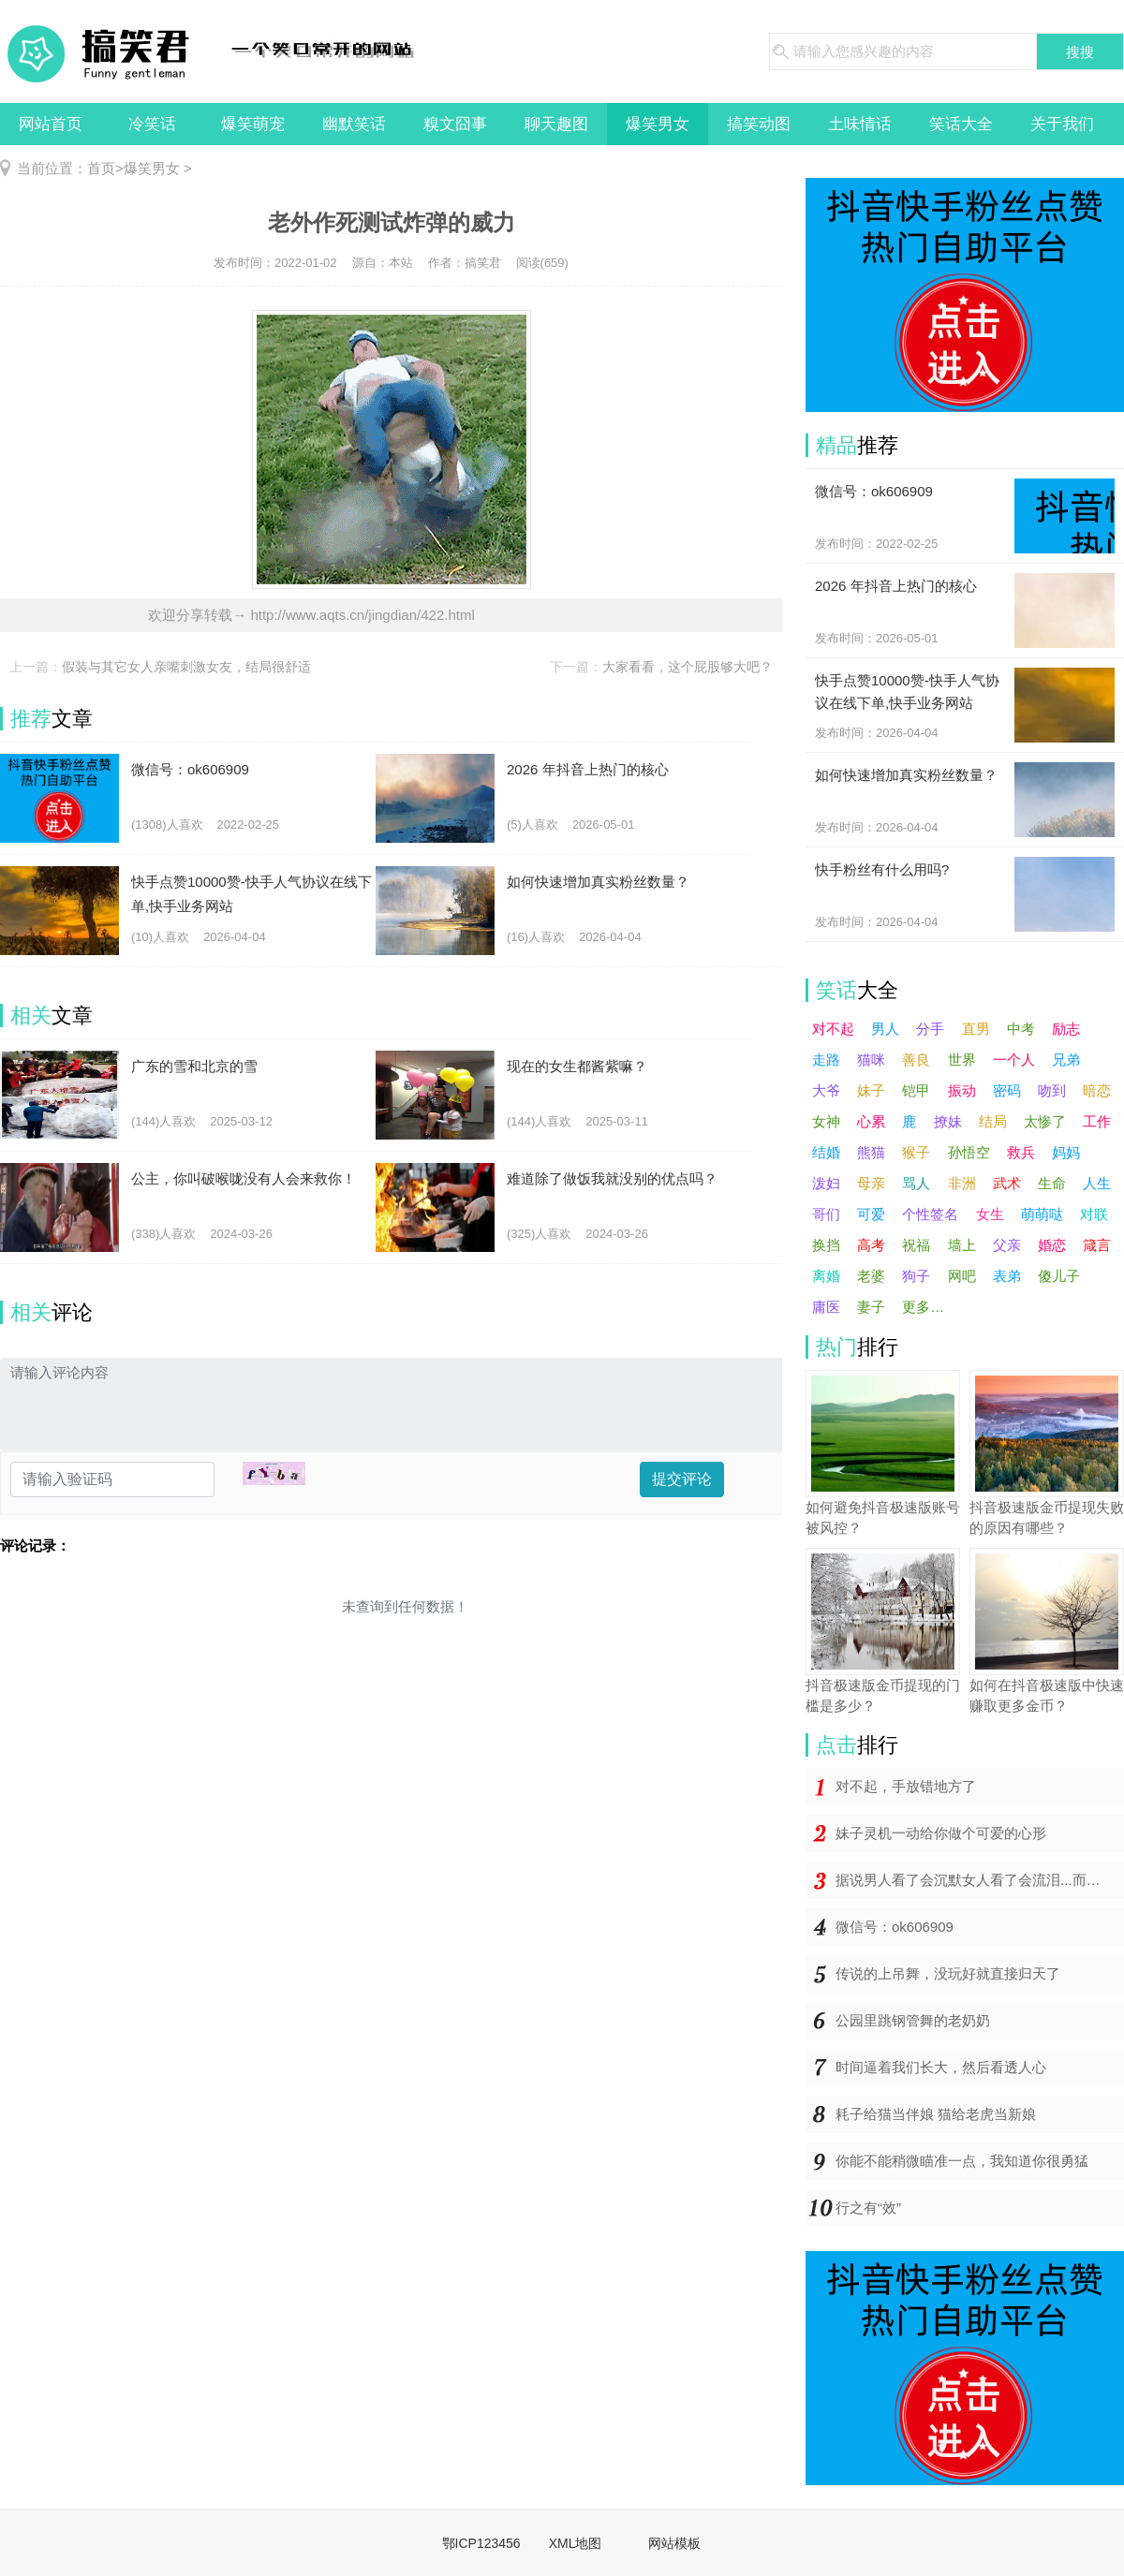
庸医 (826, 1307)
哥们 (826, 1214)
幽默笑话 (354, 124)
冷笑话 (152, 124)
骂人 (916, 1183)
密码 (1007, 1090)
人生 (1097, 1183)
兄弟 (1066, 1059)
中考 (1021, 1029)
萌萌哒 (1042, 1214)
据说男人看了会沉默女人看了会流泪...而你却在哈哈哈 (980, 1880)
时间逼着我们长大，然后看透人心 (941, 2067)
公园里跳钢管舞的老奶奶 (913, 2020)
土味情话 (860, 124)
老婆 (871, 1276)
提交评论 (682, 1479)
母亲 (871, 1183)
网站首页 (50, 124)
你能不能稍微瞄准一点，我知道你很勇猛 (962, 2161)
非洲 (962, 1183)
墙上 (962, 1245)
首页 (101, 168)
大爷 (826, 1090)
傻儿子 (1059, 1276)
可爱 (871, 1214)
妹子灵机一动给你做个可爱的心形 (941, 1833)
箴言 (1097, 1245)
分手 (930, 1029)
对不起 (833, 1029)
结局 (993, 1121)
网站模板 (674, 2543)
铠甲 (916, 1090)
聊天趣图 (556, 124)
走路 (826, 1059)
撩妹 (948, 1121)
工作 (1097, 1121)
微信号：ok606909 (895, 1927)
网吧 (962, 1276)
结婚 (826, 1152)
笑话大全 (961, 124)
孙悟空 (969, 1152)
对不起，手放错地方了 (906, 1786)
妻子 (871, 1307)
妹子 (871, 1090)
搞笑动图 (759, 124)
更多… (923, 1307)
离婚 (826, 1276)
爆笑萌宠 (253, 124)
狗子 (916, 1276)
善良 (916, 1059)
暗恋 (1097, 1090)
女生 (990, 1214)
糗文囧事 (455, 124)
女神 (826, 1121)
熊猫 (871, 1152)
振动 (962, 1090)
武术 (1007, 1183)
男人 (885, 1029)
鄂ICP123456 (481, 2543)
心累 (871, 1121)
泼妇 (826, 1183)
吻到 (1052, 1090)
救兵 (1021, 1152)
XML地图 (575, 2543)
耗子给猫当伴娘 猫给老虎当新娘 (936, 2114)
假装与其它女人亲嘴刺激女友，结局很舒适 (186, 666)
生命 (1052, 1183)
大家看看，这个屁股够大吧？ (687, 666)
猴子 (916, 1152)
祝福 (916, 1245)
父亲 (1007, 1245)
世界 (962, 1059)
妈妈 (1066, 1152)
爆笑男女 (657, 124)
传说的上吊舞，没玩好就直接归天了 (948, 1973)
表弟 (1007, 1276)
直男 (976, 1029)
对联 (1094, 1214)
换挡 (826, 1245)
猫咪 (871, 1059)
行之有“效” (868, 2207)
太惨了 (1045, 1121)
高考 (871, 1245)
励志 (1066, 1029)
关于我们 (1062, 124)
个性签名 (930, 1214)
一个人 (1014, 1059)
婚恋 (1052, 1245)
